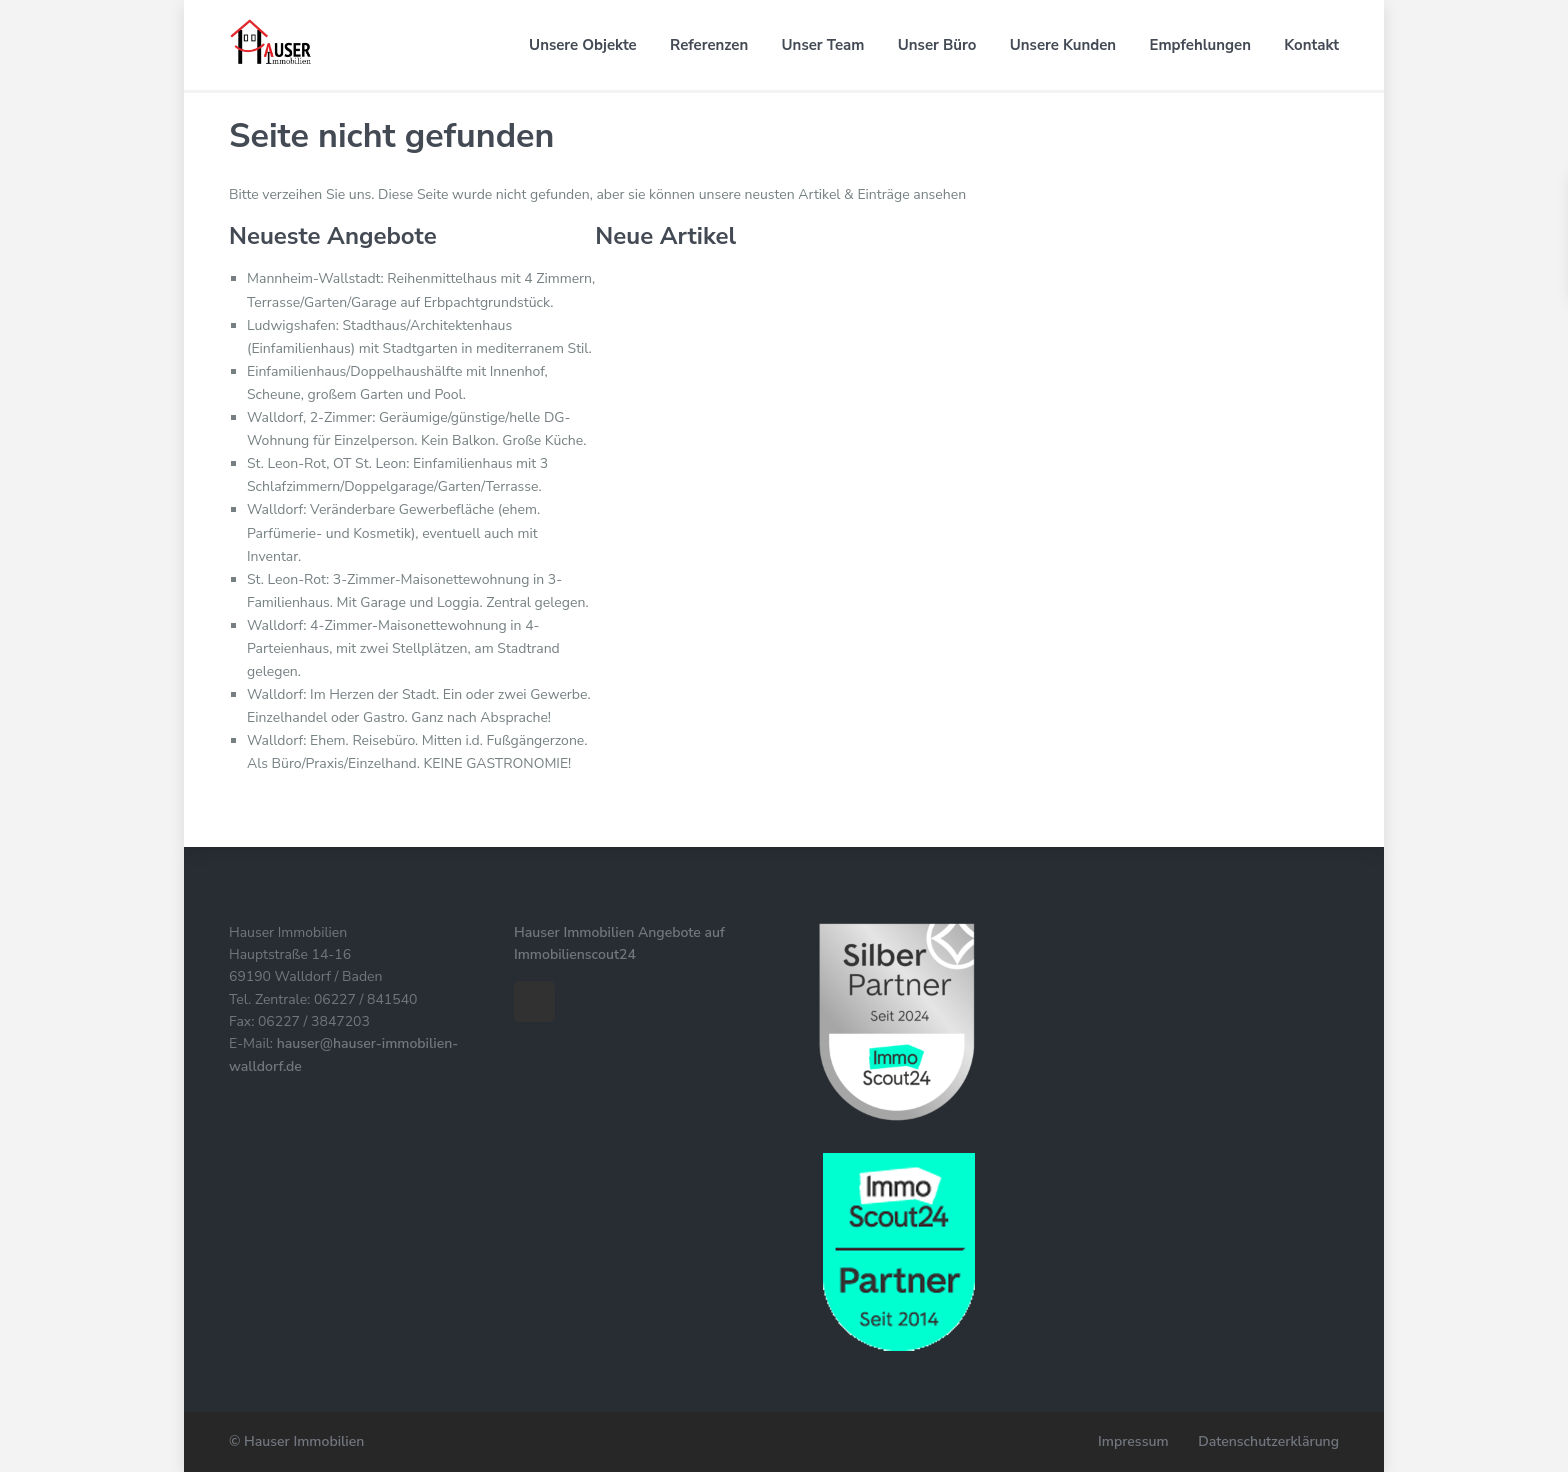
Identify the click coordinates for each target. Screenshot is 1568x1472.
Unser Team (823, 45)
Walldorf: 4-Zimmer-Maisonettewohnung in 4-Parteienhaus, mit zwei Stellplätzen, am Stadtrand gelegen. (403, 648)
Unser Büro (937, 45)
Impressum (1133, 1441)
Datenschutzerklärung (1268, 1441)
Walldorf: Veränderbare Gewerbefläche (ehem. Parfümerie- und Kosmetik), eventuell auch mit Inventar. (393, 532)
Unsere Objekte (583, 45)
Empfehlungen (1200, 45)
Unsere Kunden (1063, 45)
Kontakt (1311, 45)
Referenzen (709, 45)
